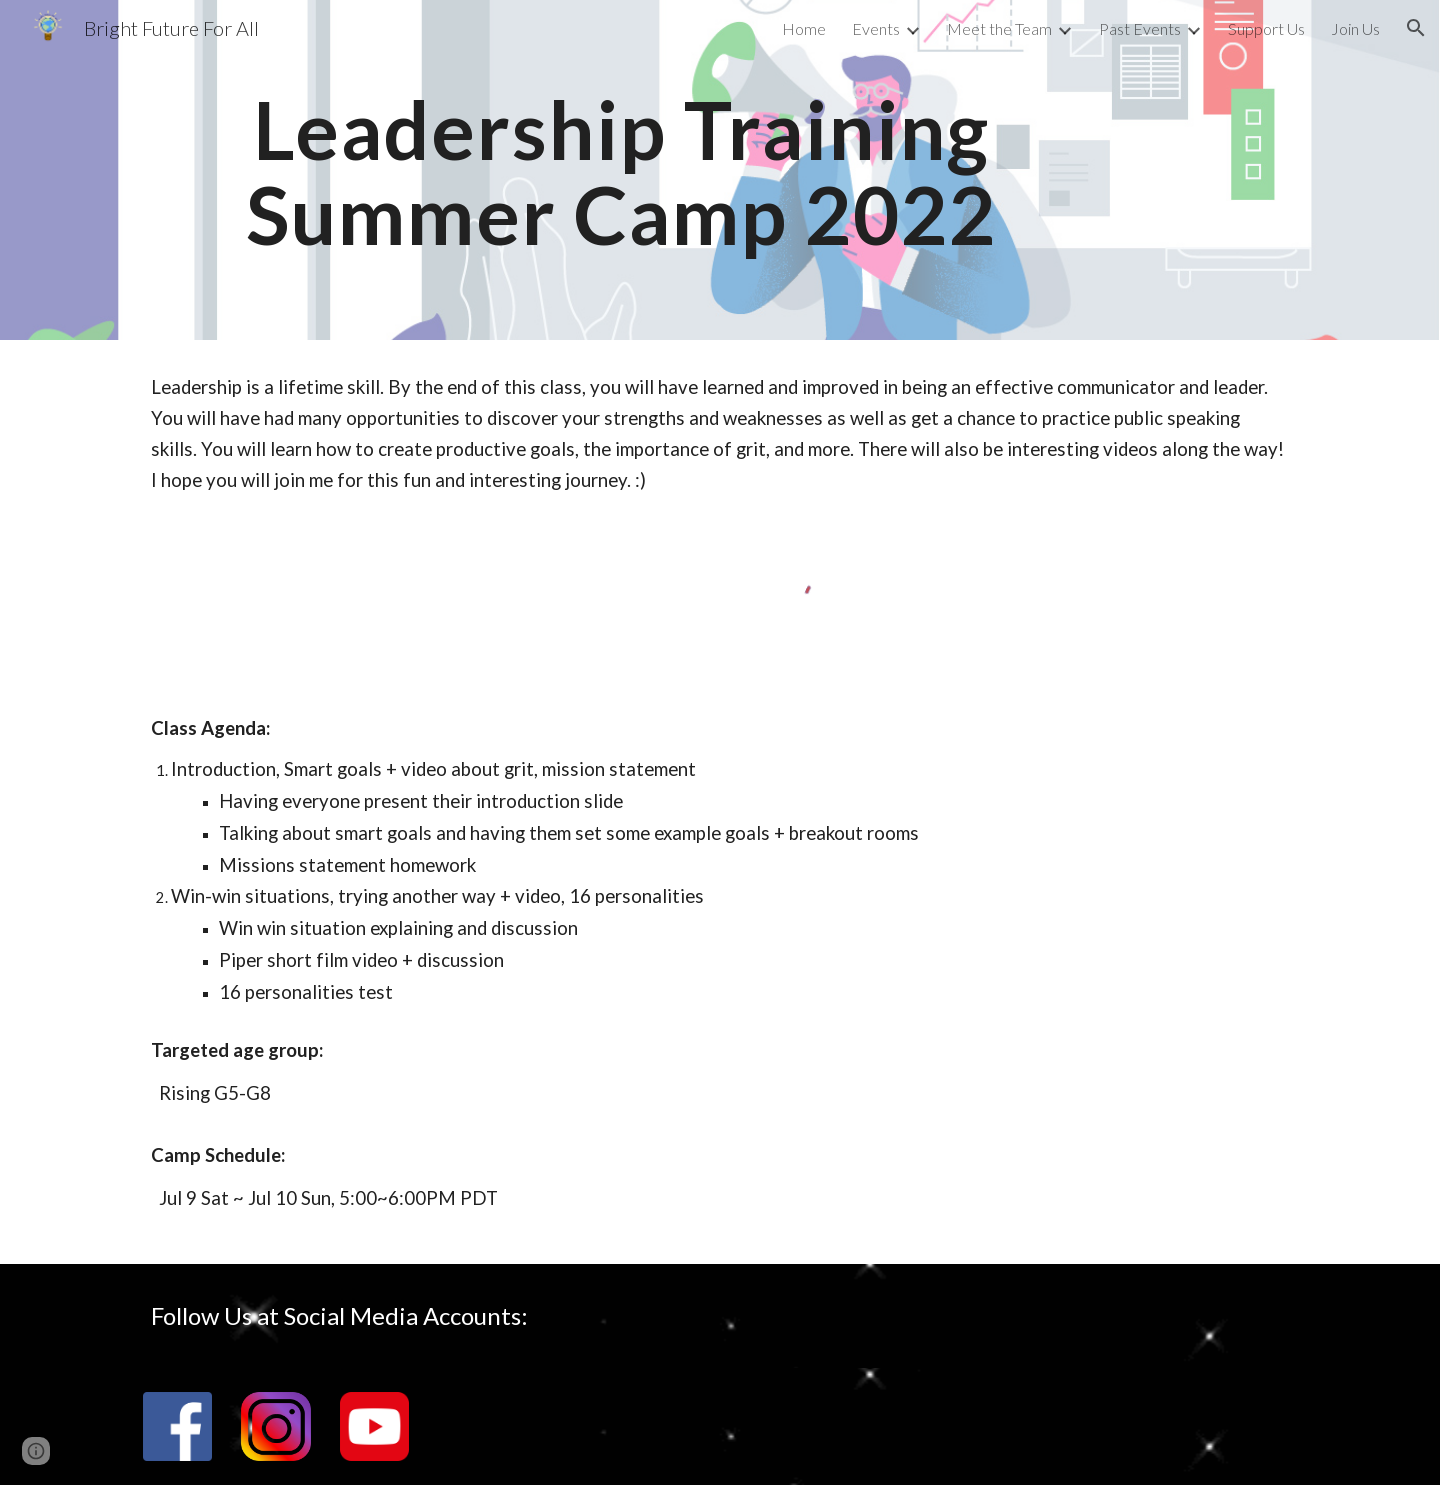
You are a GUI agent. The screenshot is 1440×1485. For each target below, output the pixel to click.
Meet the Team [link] (999, 28)
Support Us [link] (1266, 28)
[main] (621, 170)
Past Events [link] (1140, 28)
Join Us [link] (1355, 28)
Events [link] (876, 28)
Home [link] (804, 28)
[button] (1416, 28)
